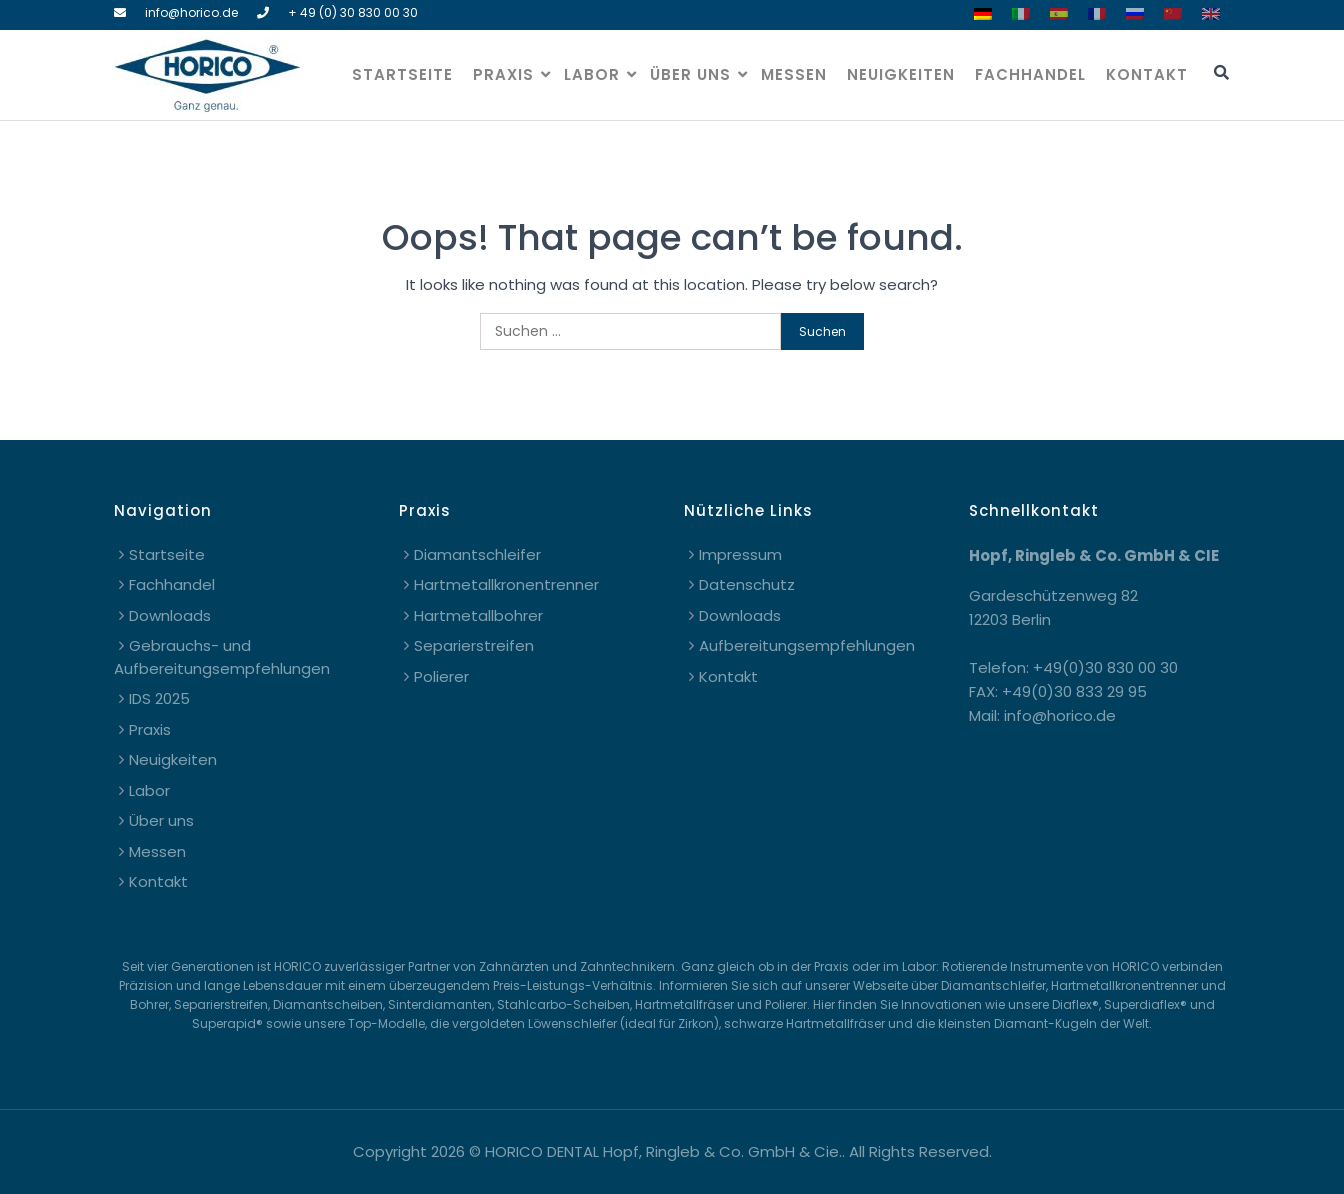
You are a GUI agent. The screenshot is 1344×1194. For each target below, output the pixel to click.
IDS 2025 (159, 698)
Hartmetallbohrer (478, 615)
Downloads (170, 615)
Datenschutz (747, 584)
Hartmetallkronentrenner (506, 584)
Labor (592, 74)
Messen (794, 74)
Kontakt (1147, 74)
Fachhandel (1030, 74)
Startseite (402, 74)
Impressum (740, 554)
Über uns (690, 74)
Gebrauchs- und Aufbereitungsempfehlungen (222, 657)
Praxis (503, 74)
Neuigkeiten (901, 74)
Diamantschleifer (477, 554)
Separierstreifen (474, 645)
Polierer (441, 676)
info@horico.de (191, 12)
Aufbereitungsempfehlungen (807, 645)
